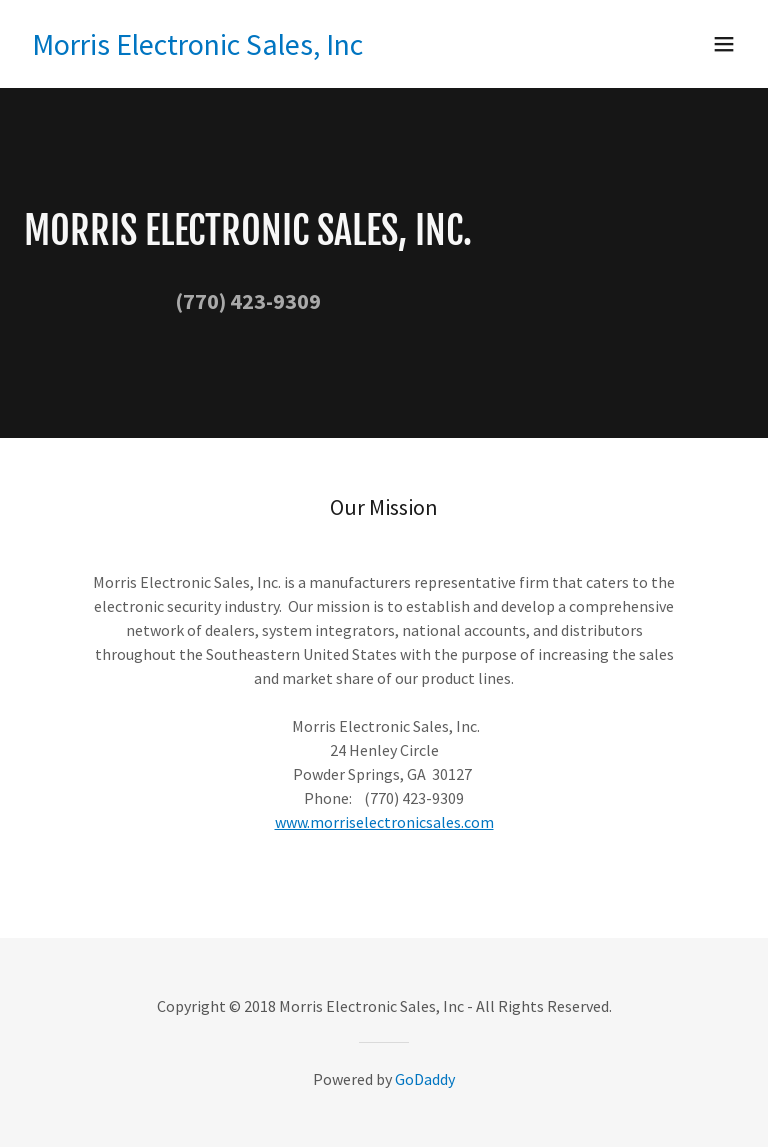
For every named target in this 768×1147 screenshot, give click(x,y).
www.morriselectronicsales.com (384, 822)
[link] (197, 49)
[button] (724, 44)
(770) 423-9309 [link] (248, 301)
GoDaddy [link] (425, 1079)
